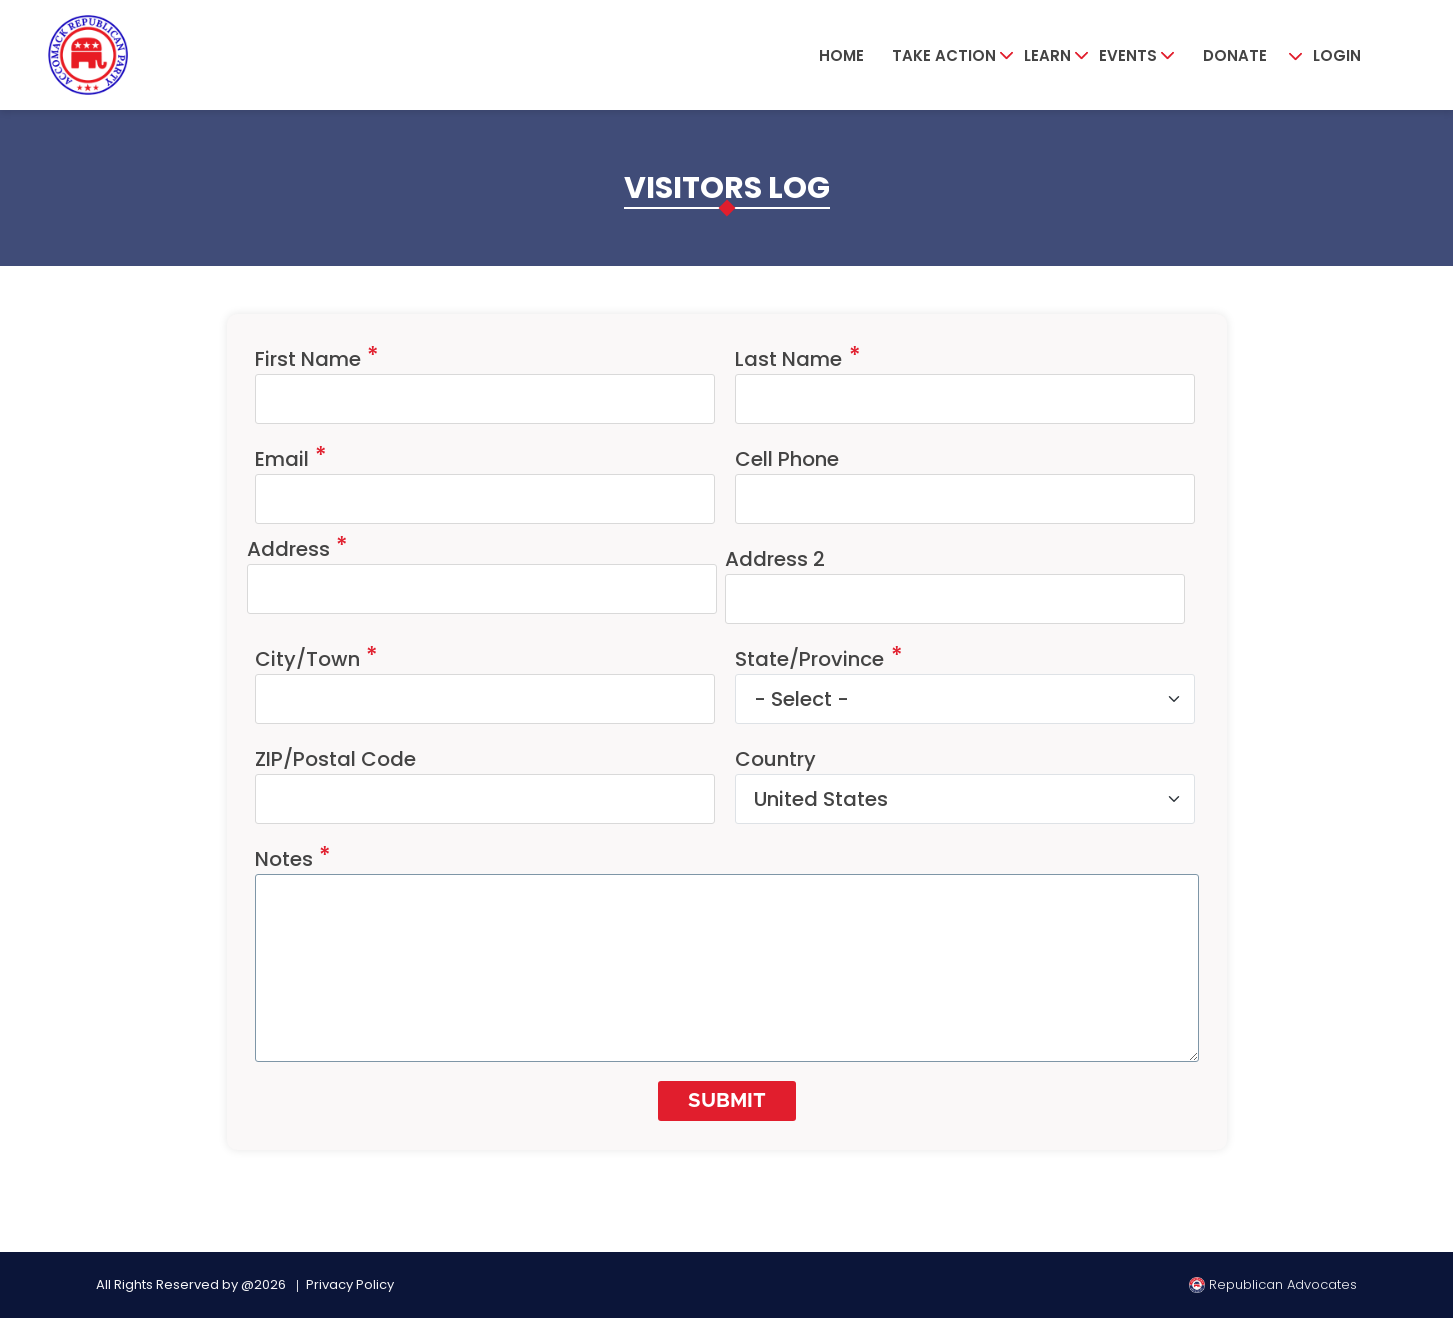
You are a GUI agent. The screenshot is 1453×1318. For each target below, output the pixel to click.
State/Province (809, 659)
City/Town (307, 659)
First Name (308, 359)
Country (775, 759)
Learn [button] (1047, 55)
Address (288, 549)
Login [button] (1337, 55)
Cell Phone (787, 459)
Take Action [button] (944, 55)
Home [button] (841, 55)
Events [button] (1128, 55)
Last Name (788, 359)
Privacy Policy (350, 1284)
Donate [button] (1235, 55)
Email (282, 459)
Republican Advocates (1273, 1284)
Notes (284, 859)
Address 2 (775, 559)
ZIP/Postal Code (335, 759)
